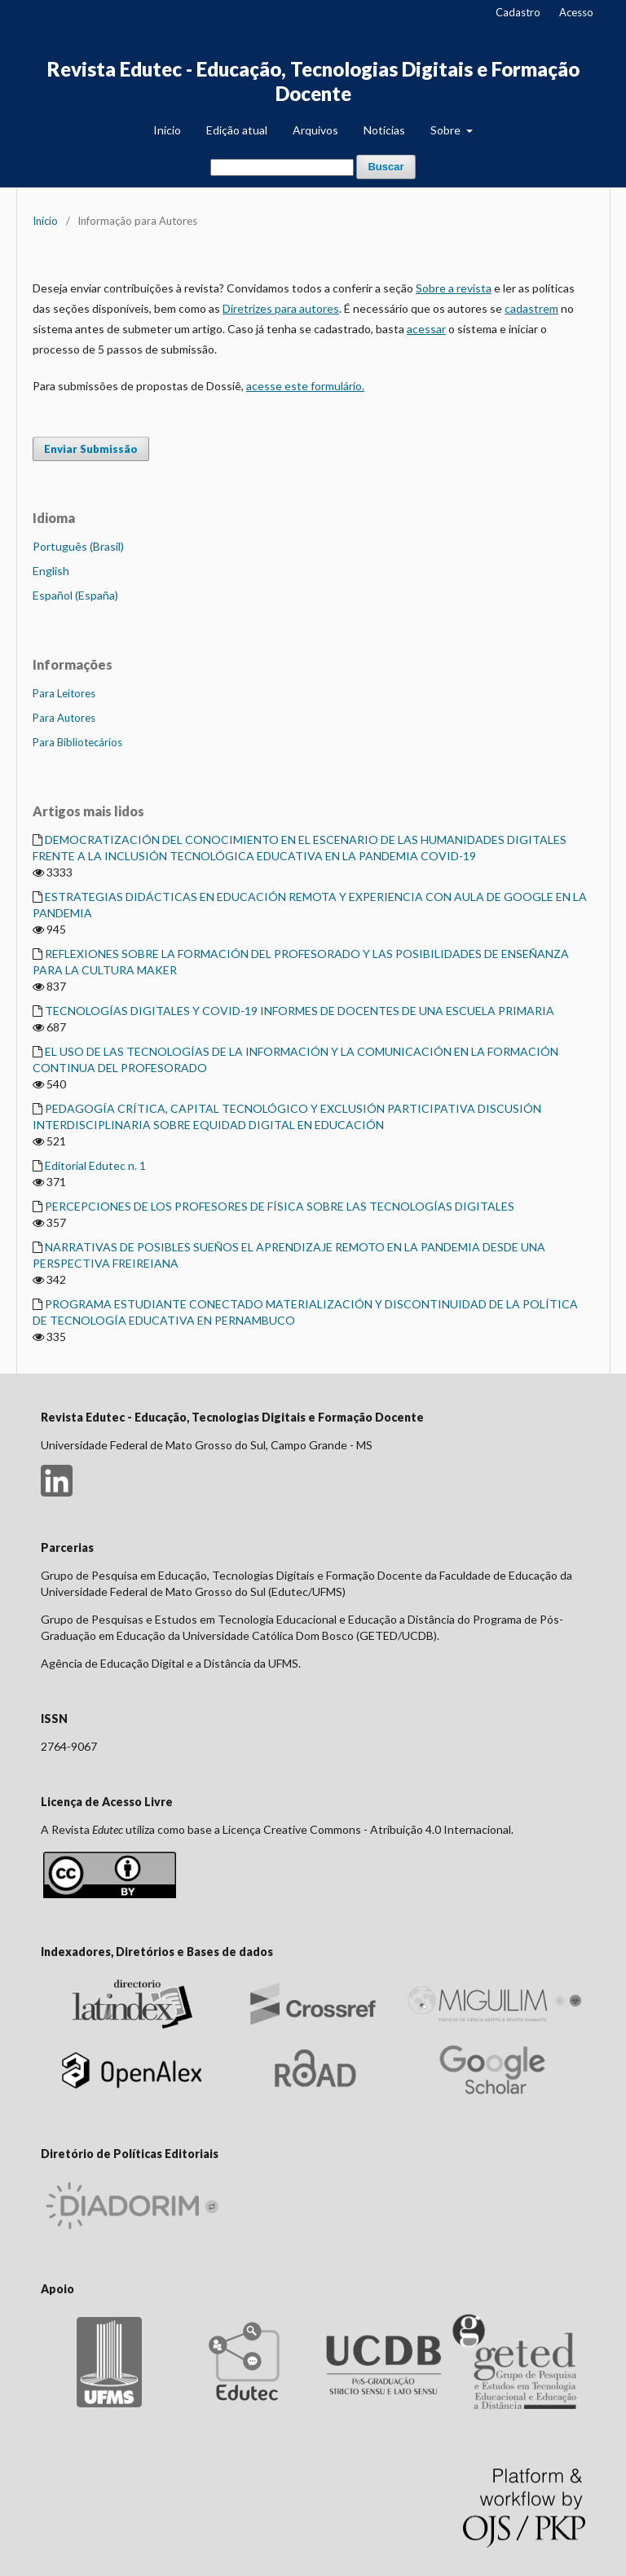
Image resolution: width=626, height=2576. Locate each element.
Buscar (385, 166)
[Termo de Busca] (282, 167)
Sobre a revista (454, 288)
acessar (426, 329)
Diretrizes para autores (281, 308)
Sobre (446, 130)
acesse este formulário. (305, 386)
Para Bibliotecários (77, 742)
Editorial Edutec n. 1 (95, 1165)
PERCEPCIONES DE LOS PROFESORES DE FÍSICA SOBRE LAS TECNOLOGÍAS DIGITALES (279, 1206)
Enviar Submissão (91, 448)
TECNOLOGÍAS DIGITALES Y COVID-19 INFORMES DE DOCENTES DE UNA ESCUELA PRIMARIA (299, 1011)
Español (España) (75, 595)
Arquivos (315, 130)
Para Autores (64, 717)
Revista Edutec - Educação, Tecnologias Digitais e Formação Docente (313, 81)
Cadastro (518, 12)
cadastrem (531, 308)
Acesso (576, 12)
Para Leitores (64, 693)
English (51, 571)
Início (167, 130)
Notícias (384, 130)
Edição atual (236, 130)
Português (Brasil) (78, 546)
